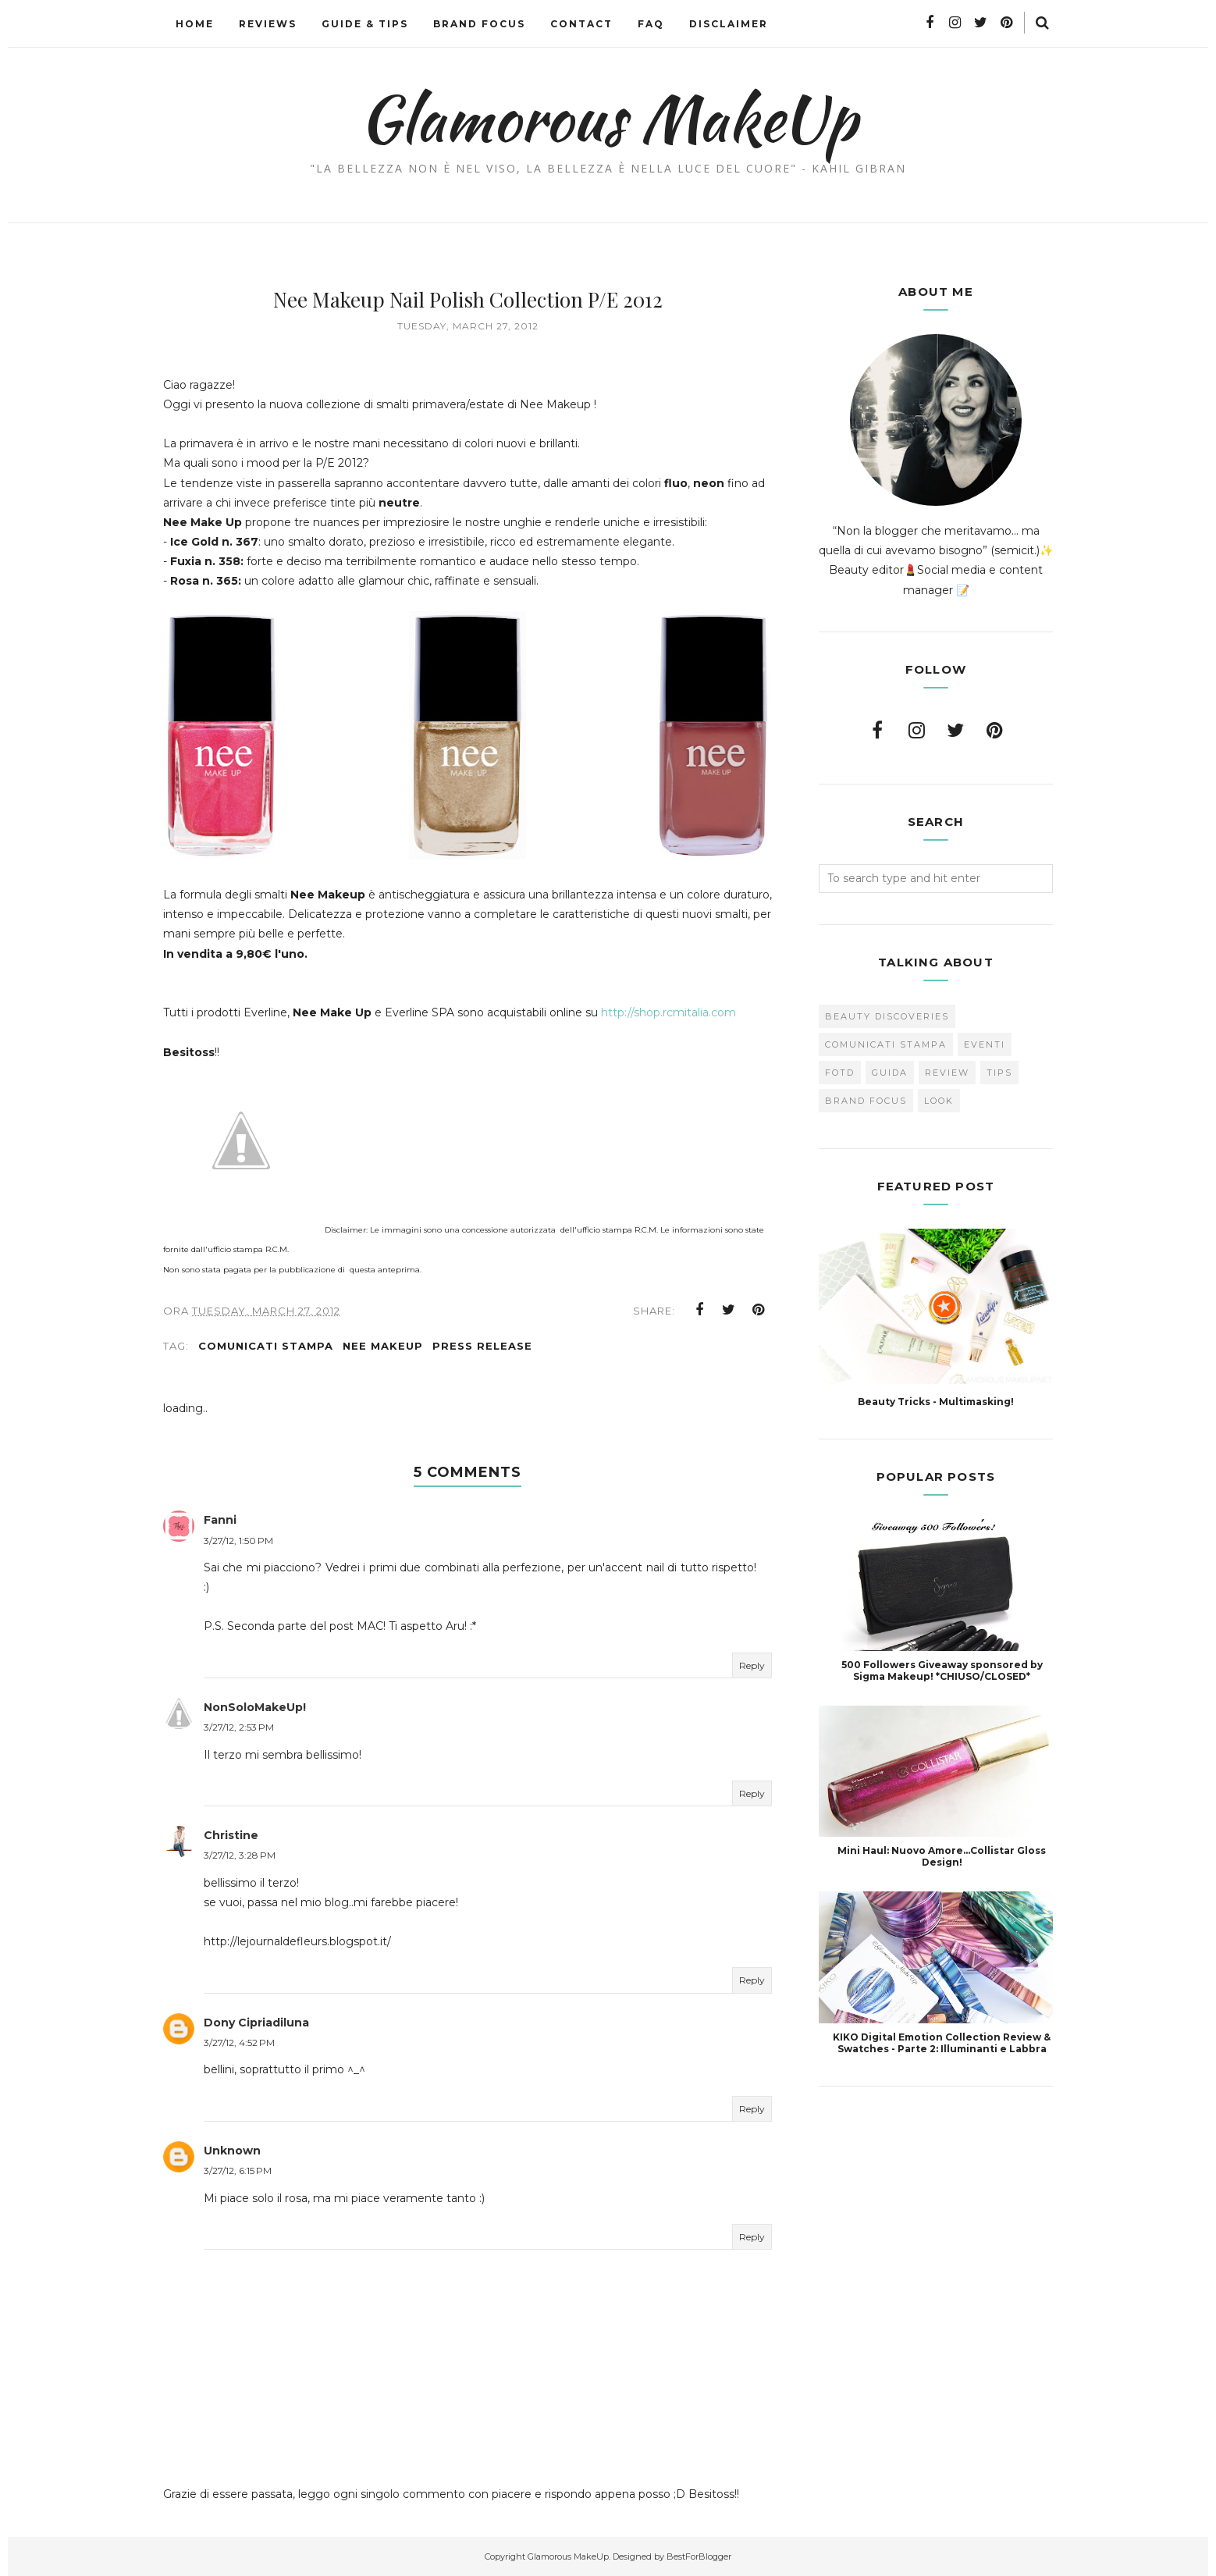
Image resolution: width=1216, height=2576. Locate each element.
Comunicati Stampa (265, 1346)
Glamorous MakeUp (608, 118)
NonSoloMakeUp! (255, 1707)
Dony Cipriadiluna (256, 2023)
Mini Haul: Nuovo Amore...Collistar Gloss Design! (941, 1856)
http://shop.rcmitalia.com (668, 1012)
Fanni (220, 1520)
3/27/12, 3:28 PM (240, 1855)
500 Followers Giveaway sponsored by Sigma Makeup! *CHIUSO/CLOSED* (942, 1670)
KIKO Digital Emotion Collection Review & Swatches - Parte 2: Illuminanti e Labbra (942, 2043)
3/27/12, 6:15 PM (238, 2170)
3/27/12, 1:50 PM (238, 1540)
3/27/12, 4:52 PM (239, 2042)
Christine (231, 1835)
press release (482, 1346)
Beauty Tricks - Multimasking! (936, 1401)
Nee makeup (383, 1346)
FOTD (840, 1072)
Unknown (232, 2151)
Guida (890, 1072)
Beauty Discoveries (887, 1016)
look (939, 1100)
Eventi (984, 1044)
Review (947, 1072)
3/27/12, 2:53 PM (239, 1727)
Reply (752, 1665)
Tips (999, 1072)
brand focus (866, 1100)
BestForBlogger (699, 2556)
